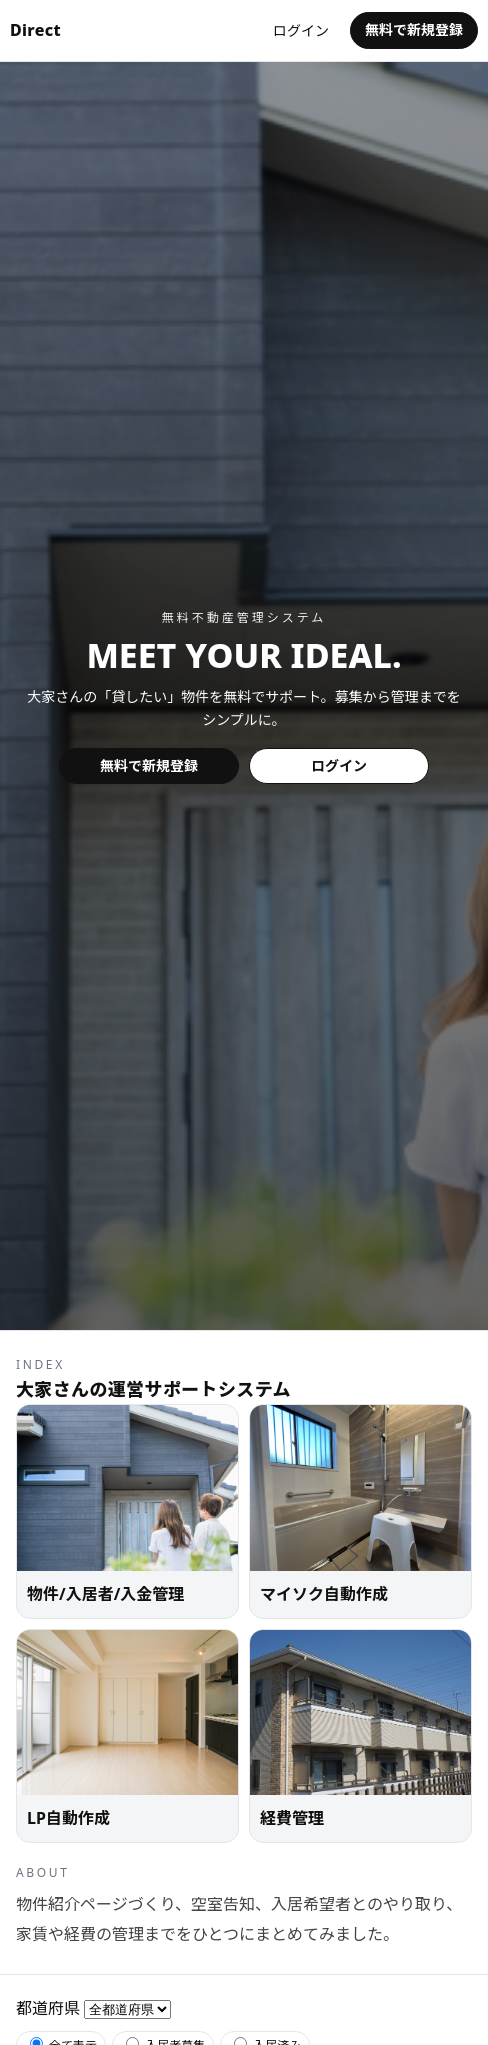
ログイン (301, 30)
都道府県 (48, 2008)
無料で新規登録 (414, 29)
